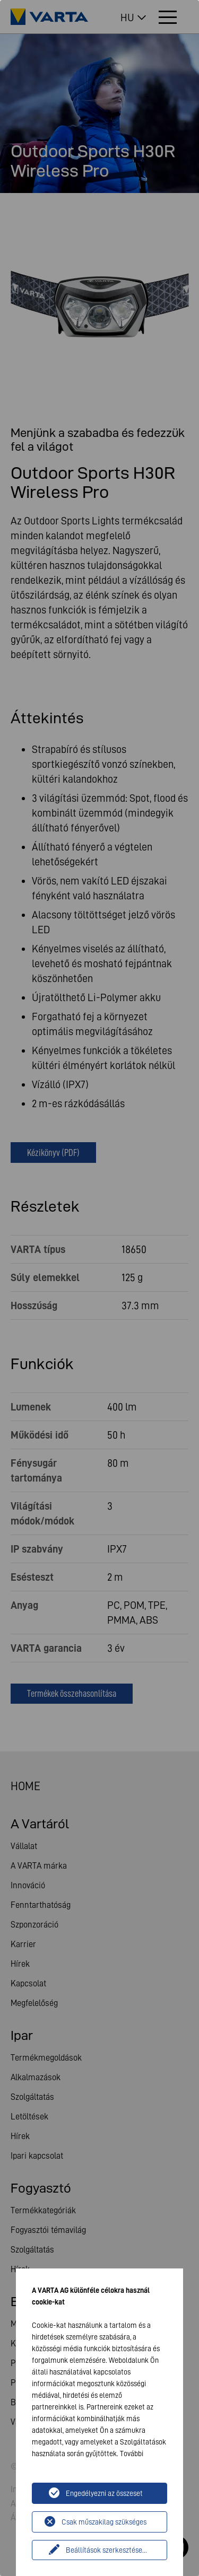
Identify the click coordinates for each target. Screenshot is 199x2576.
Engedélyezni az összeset (104, 2493)
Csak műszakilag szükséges (104, 2522)
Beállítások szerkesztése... (106, 2550)
